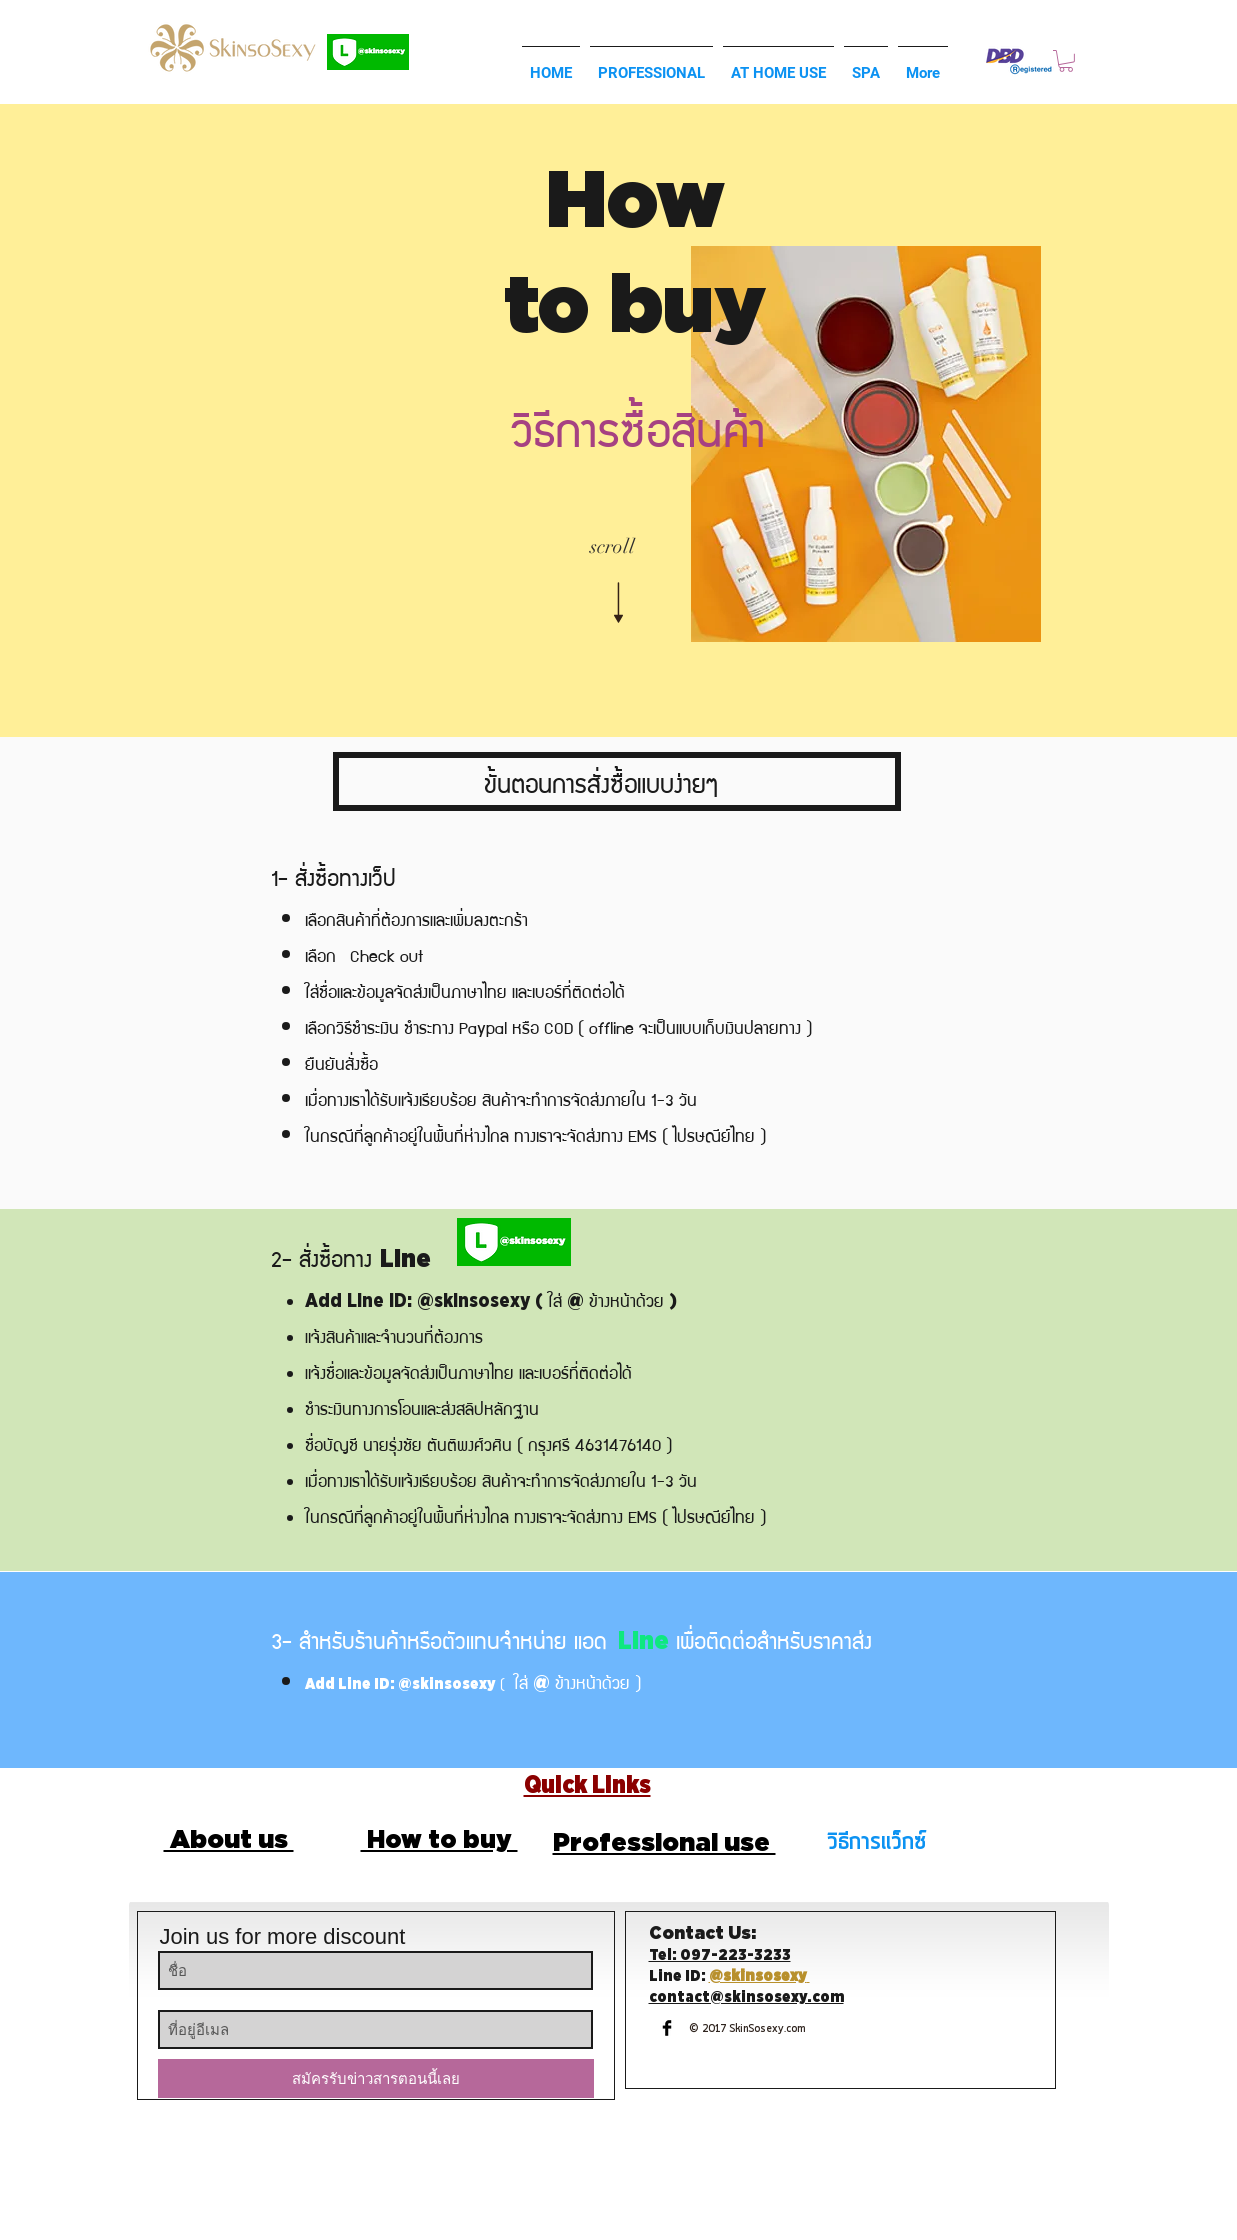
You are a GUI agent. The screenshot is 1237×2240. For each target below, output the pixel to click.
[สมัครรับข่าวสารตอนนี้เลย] (376, 2078)
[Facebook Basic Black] (667, 2028)
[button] (1066, 61)
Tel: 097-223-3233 (720, 1955)
